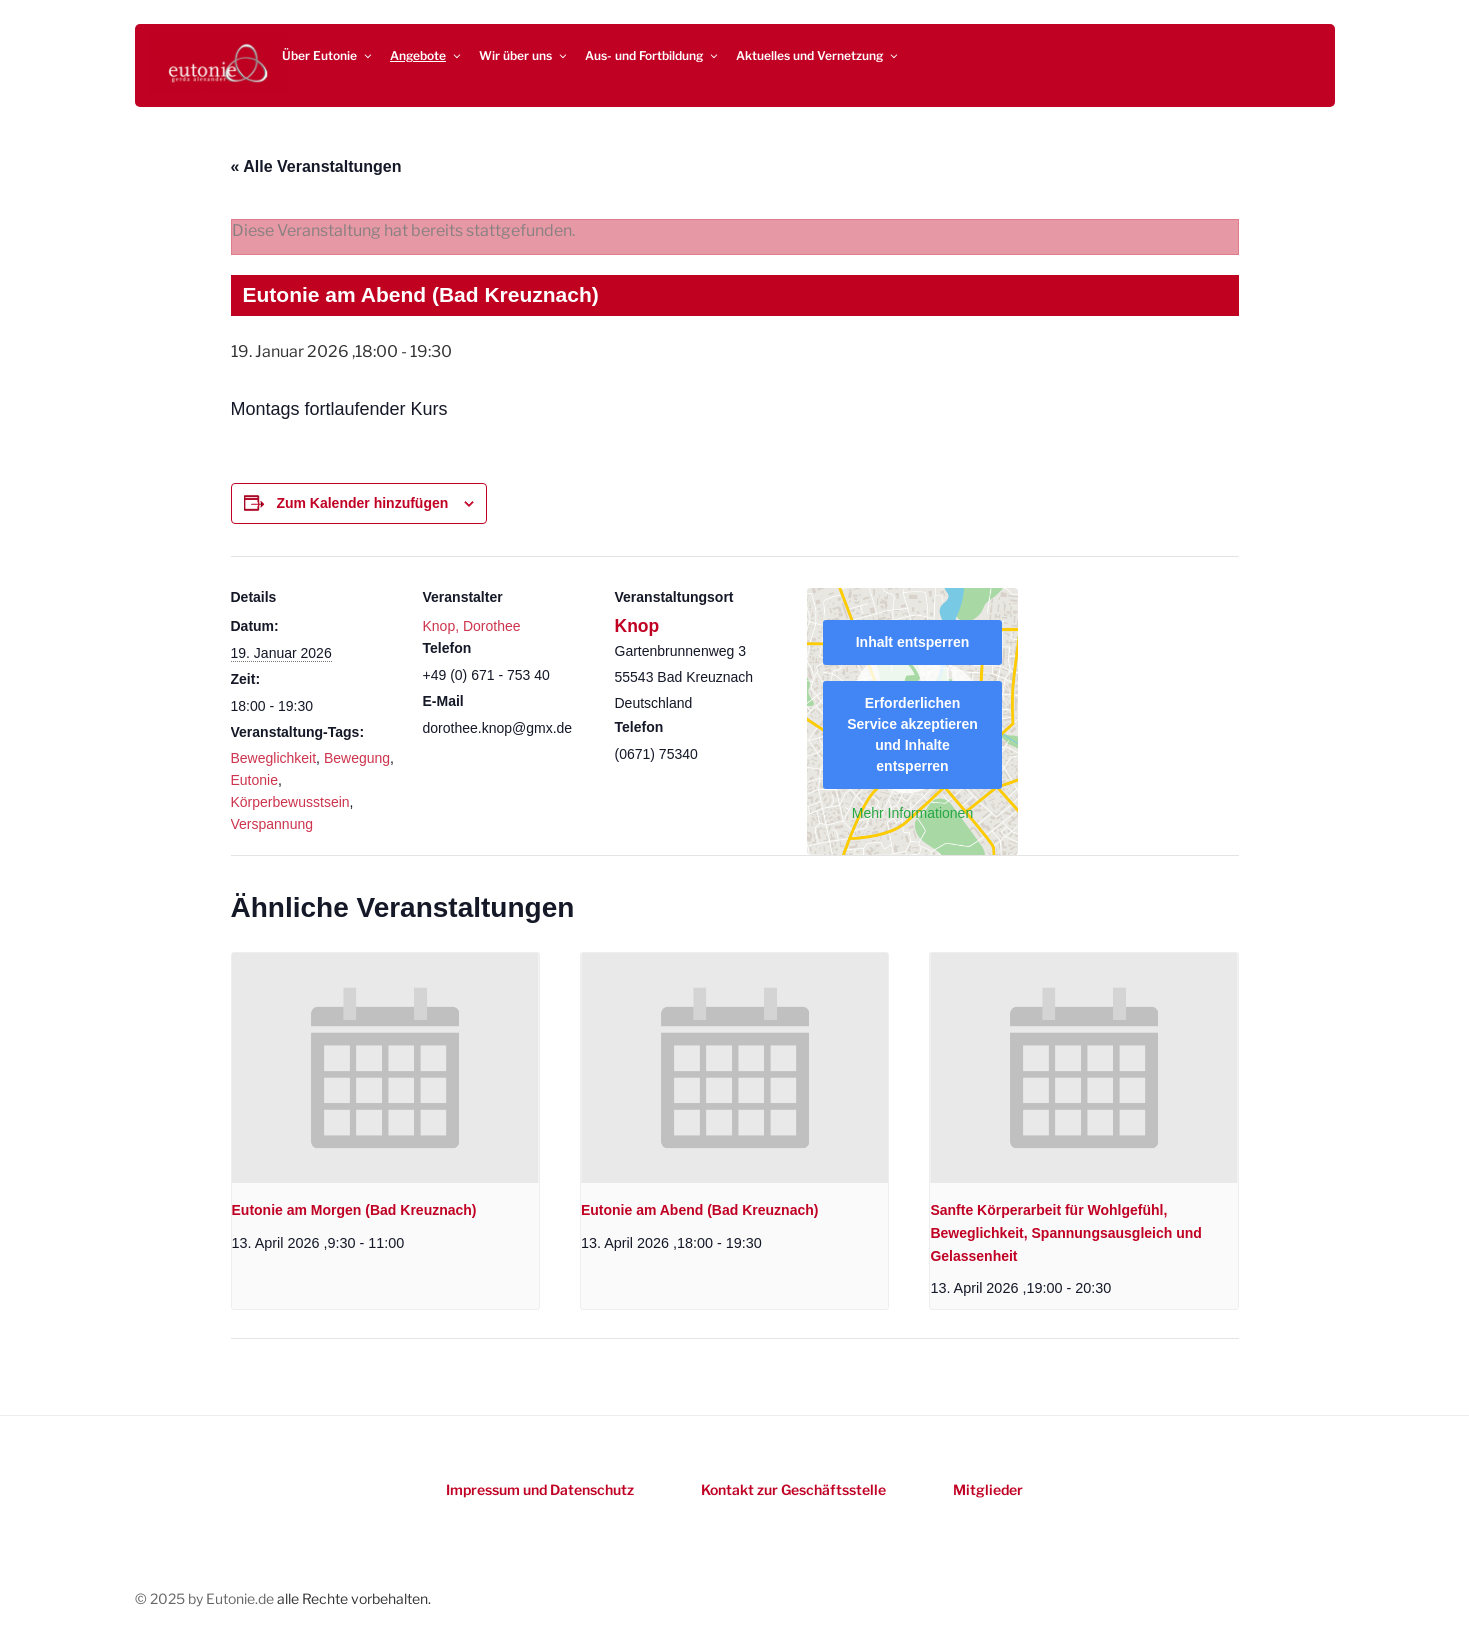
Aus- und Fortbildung (652, 55)
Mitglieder (988, 1489)
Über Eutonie (328, 55)
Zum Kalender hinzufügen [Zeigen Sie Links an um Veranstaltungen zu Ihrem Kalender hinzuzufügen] (362, 503)
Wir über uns (524, 55)
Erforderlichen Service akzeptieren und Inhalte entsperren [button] (912, 734)
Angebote (426, 55)
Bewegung (357, 758)
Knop (637, 626)
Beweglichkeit (274, 758)
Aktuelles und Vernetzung (818, 55)
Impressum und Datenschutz (540, 1489)
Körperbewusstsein (290, 802)
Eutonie (254, 780)
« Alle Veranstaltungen (316, 166)
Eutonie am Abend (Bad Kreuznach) (700, 1210)
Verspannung (272, 824)
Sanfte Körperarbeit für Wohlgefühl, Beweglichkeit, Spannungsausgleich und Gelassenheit (1066, 1232)
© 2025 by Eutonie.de (206, 1598)
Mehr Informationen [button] (911, 813)
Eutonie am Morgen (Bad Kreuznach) (354, 1210)
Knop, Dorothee (472, 626)
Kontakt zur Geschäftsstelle (793, 1489)
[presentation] (385, 1068)
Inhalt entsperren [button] (912, 642)
